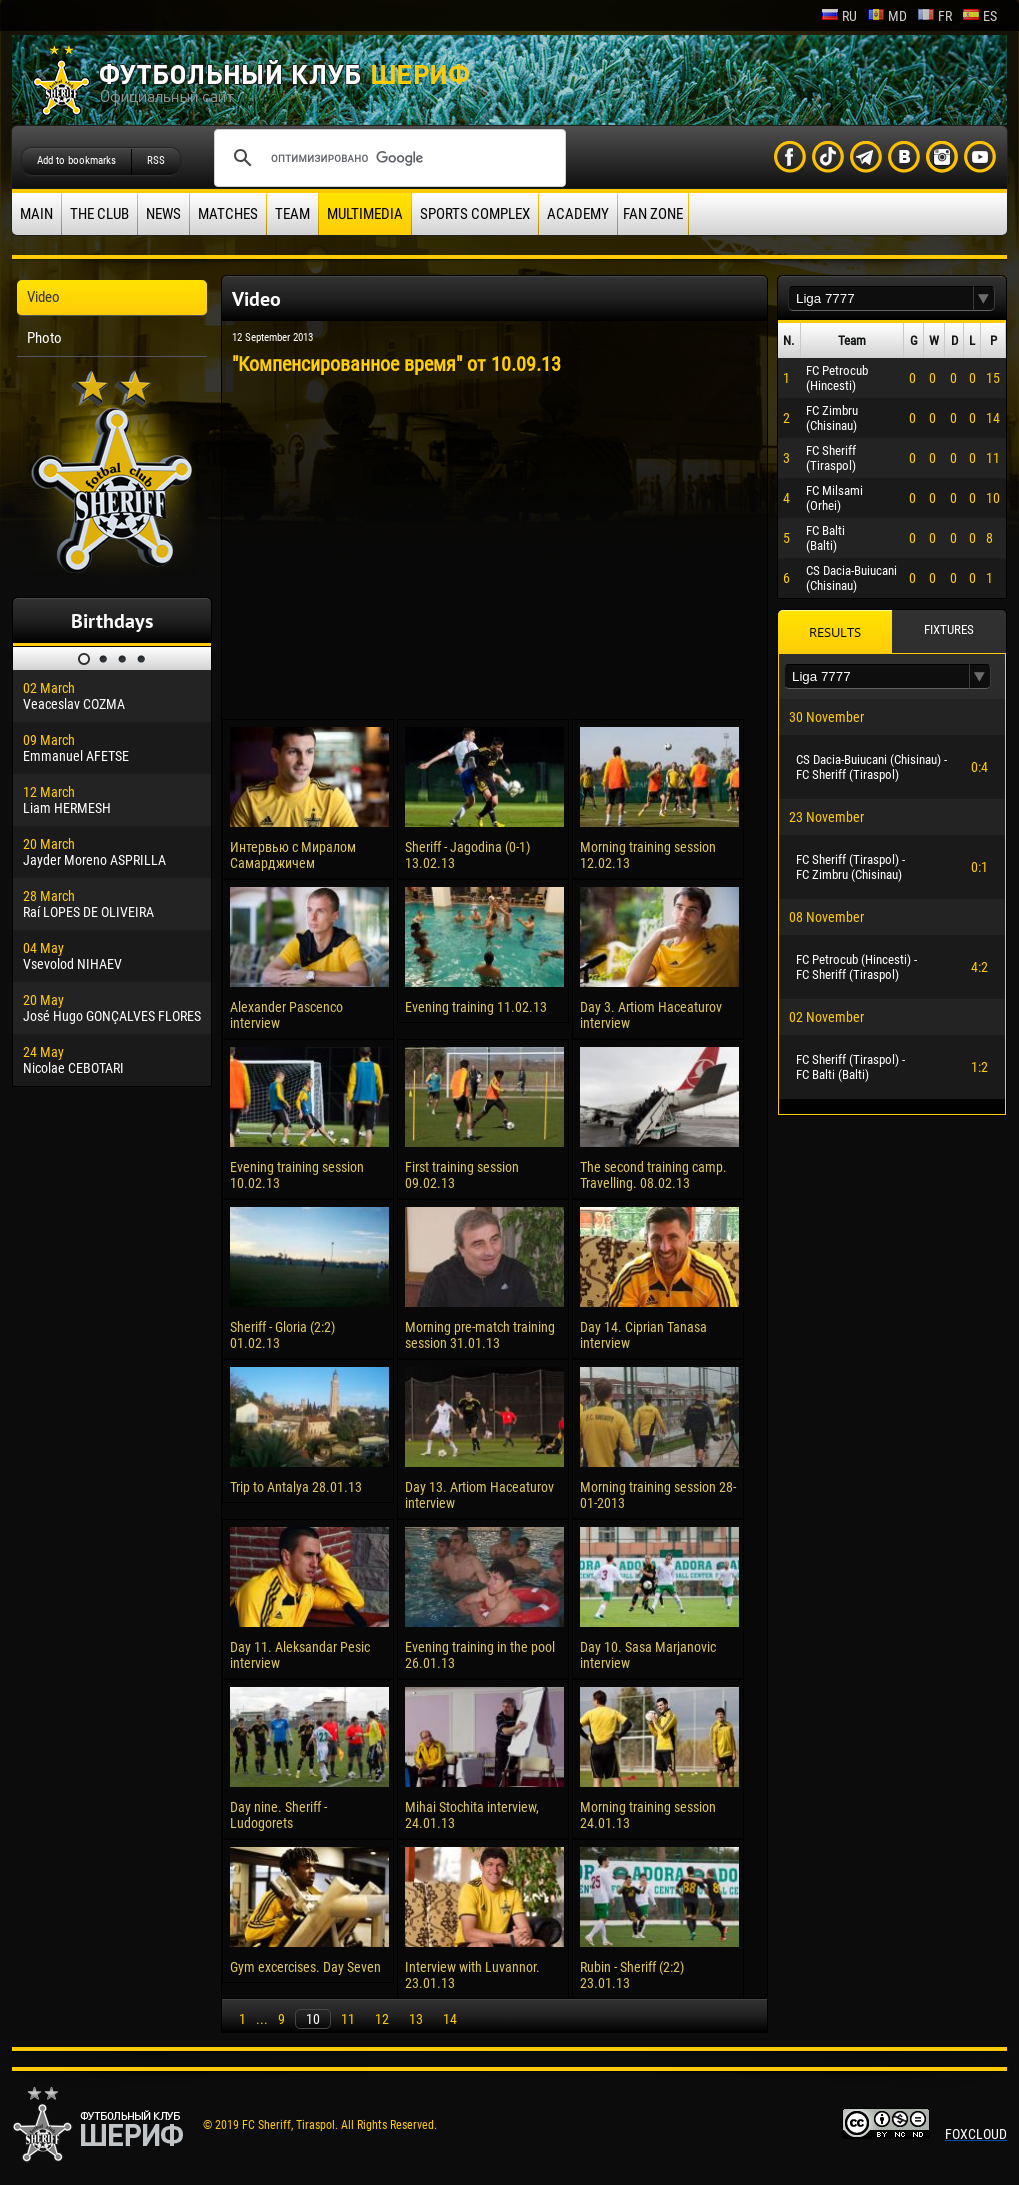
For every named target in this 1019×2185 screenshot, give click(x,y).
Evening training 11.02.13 (476, 1007)
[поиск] (387, 158)
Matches (228, 214)
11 (348, 2019)
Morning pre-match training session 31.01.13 (480, 1335)
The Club (99, 214)
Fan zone (653, 214)
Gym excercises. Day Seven (305, 1967)
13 (416, 2019)
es (979, 16)
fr (934, 16)
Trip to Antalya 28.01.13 (296, 1487)
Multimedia (365, 214)
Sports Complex (475, 214)
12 (382, 2019)
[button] (984, 298)
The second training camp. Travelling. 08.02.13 (653, 1175)
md (887, 16)
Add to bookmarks (76, 160)
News (163, 214)
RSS (156, 160)
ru (839, 16)
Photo (44, 338)
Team (292, 214)
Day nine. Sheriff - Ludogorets (278, 1815)
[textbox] (881, 298)
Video (43, 297)
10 (313, 2019)
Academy (578, 214)
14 (450, 2019)
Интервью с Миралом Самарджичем (293, 855)
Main (36, 214)
